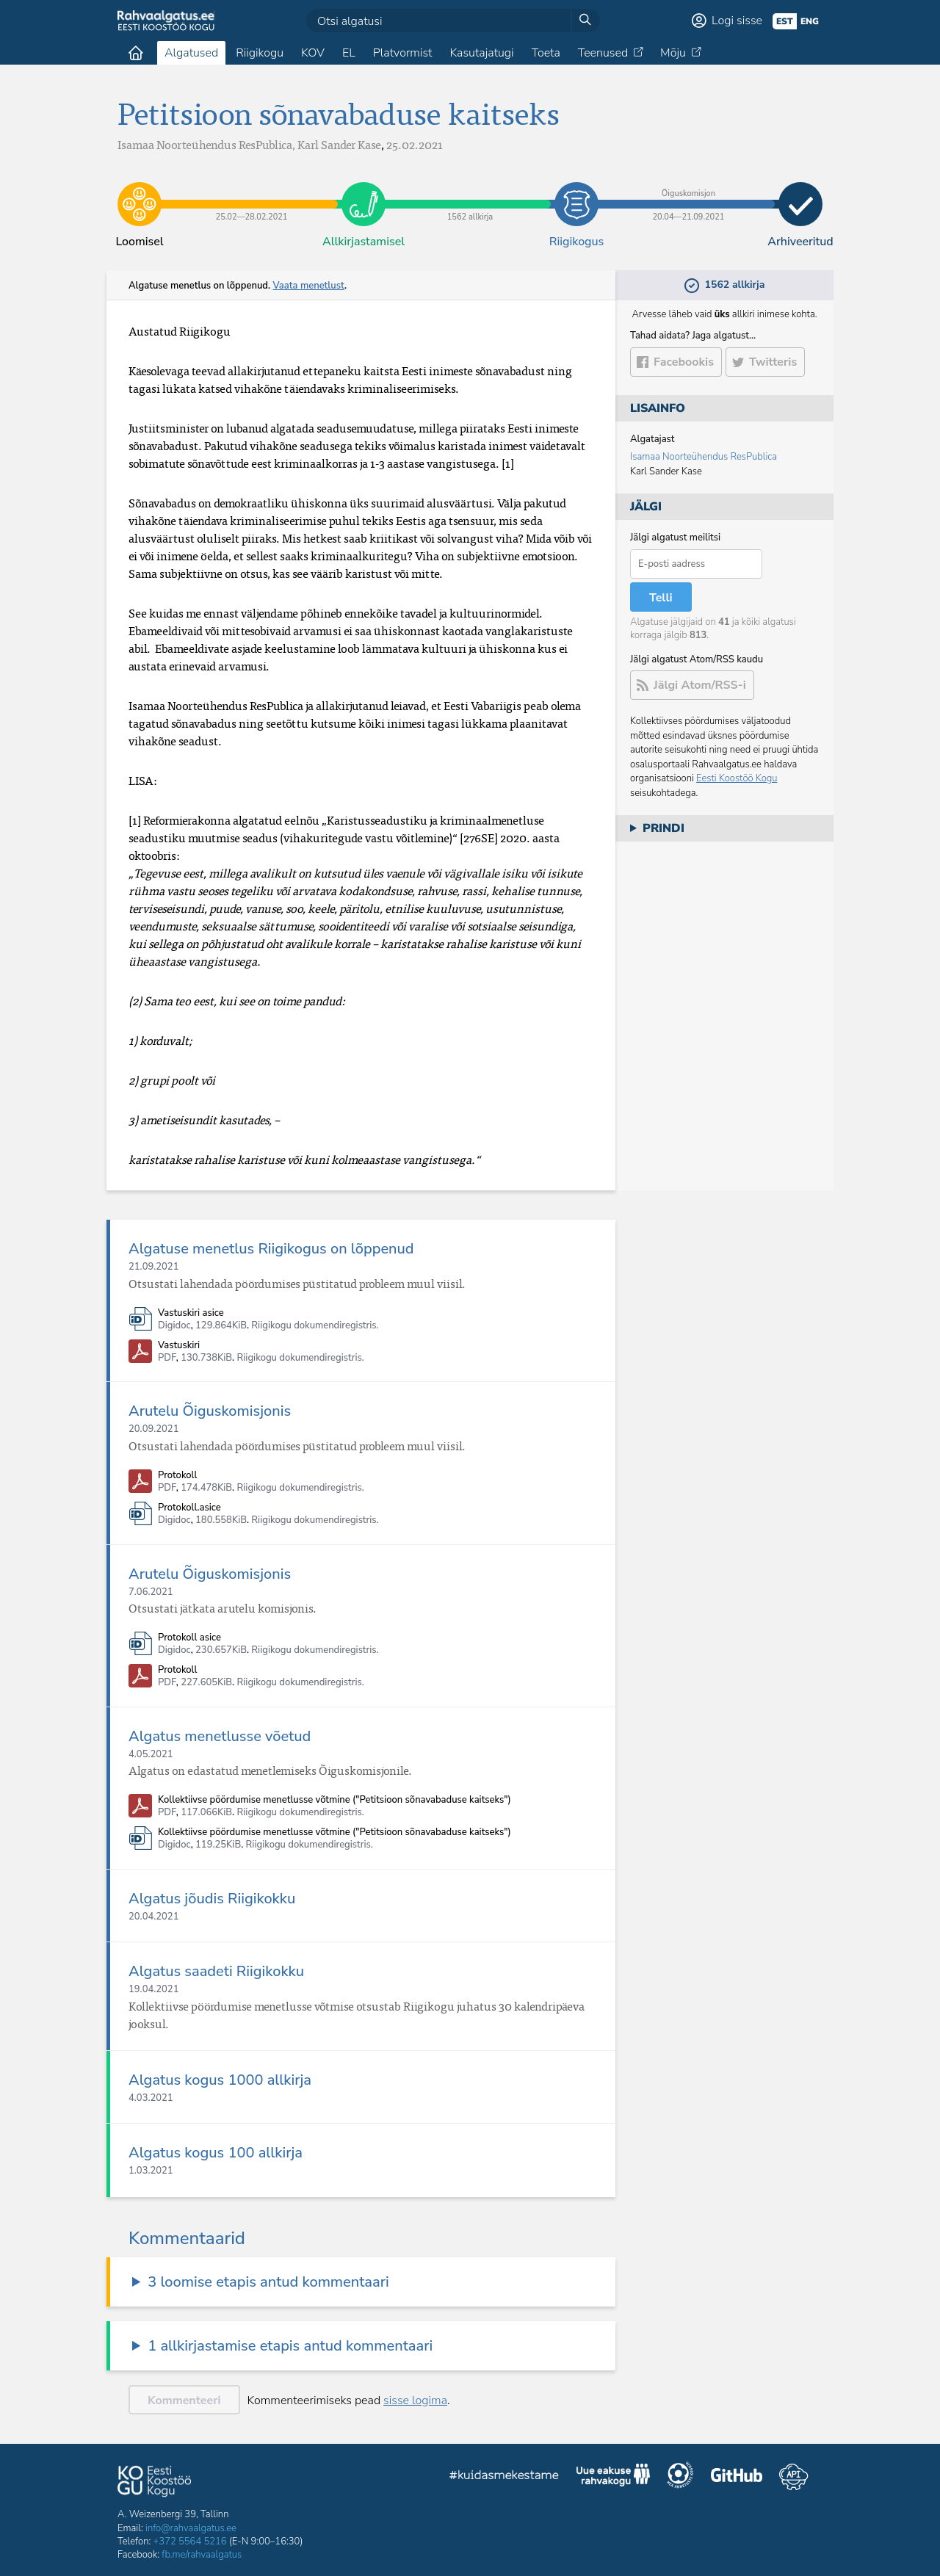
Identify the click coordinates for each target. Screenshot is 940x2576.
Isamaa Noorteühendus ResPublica (703, 456)
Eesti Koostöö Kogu (736, 778)
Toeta (546, 53)
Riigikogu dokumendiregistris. (314, 1325)
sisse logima (415, 2400)
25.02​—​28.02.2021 (251, 193)
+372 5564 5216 (190, 2541)
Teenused (603, 53)
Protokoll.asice (189, 1508)
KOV (313, 53)
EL (348, 53)
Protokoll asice (189, 1638)
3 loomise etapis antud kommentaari (268, 2282)
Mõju (673, 53)
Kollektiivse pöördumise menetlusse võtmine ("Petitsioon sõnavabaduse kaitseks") (334, 1800)
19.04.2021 (153, 1989)
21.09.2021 (153, 1266)
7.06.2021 (151, 1592)
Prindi (663, 828)
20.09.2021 (153, 1429)
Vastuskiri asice (191, 1313)
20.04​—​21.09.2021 (688, 193)
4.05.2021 (151, 1754)
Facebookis (684, 362)
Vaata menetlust (308, 285)
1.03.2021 (151, 2170)
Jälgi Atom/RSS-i (700, 685)
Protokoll (177, 1475)
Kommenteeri (184, 2400)
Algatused (191, 53)
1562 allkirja (470, 193)
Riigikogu (259, 53)
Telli (661, 598)
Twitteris (773, 362)
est (784, 21)
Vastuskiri (179, 1345)
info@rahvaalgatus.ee (190, 2528)
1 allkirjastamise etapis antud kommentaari (290, 2346)
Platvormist (403, 53)
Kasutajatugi (481, 53)
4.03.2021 (151, 2098)
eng (809, 21)
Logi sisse (737, 20)
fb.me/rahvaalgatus (202, 2554)
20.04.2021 (153, 1916)
